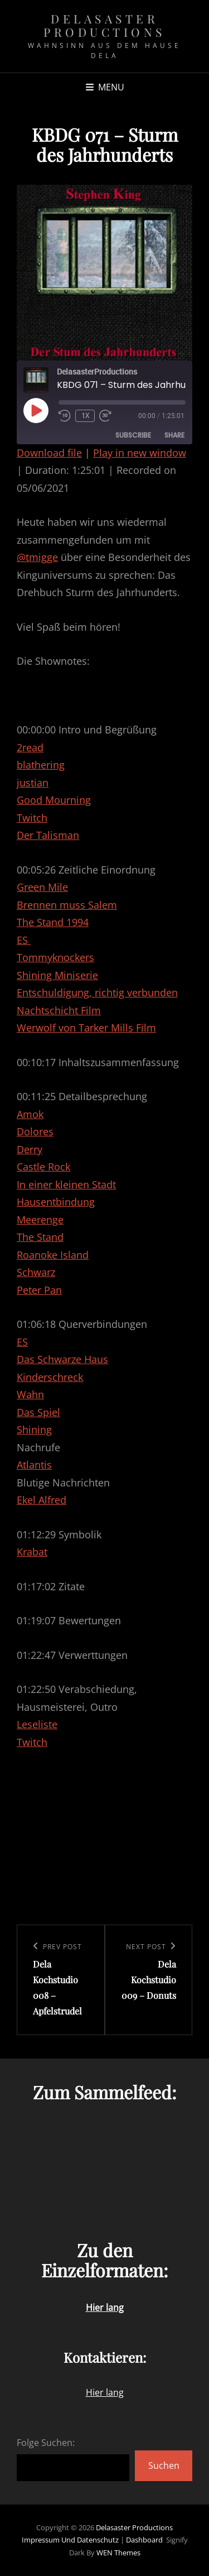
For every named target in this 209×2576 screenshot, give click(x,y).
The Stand (40, 1237)
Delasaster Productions (104, 25)
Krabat (32, 1551)
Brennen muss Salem (67, 905)
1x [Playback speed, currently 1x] (85, 415)
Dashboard (144, 2540)
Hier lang (105, 2392)
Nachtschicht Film (59, 1010)
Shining (34, 1429)
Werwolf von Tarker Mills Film (86, 1027)
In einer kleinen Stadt (66, 1184)
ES (24, 940)
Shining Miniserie (57, 975)
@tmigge (37, 557)
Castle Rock (43, 1166)
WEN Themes (118, 2553)
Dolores (35, 1131)
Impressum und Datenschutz (70, 2540)
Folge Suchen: (46, 2442)
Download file (49, 452)
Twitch (32, 817)
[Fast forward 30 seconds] (107, 416)
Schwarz (36, 1272)
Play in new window (139, 452)
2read (30, 747)
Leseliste (37, 1724)
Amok (30, 1114)
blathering (41, 764)
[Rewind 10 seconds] (65, 416)
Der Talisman (48, 835)
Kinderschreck (50, 1377)
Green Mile (42, 887)
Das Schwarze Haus (62, 1359)
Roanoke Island (53, 1254)
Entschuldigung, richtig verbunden (97, 992)
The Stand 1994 (53, 922)
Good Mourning (54, 800)
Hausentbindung (56, 1201)
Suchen (163, 2465)
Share (174, 435)
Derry (29, 1149)
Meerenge (40, 1219)
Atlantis (34, 1464)
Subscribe (133, 435)
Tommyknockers (55, 957)
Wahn (30, 1394)
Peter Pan (39, 1290)
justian (32, 782)
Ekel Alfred (41, 1500)
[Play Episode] (35, 410)
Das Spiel (38, 1412)
